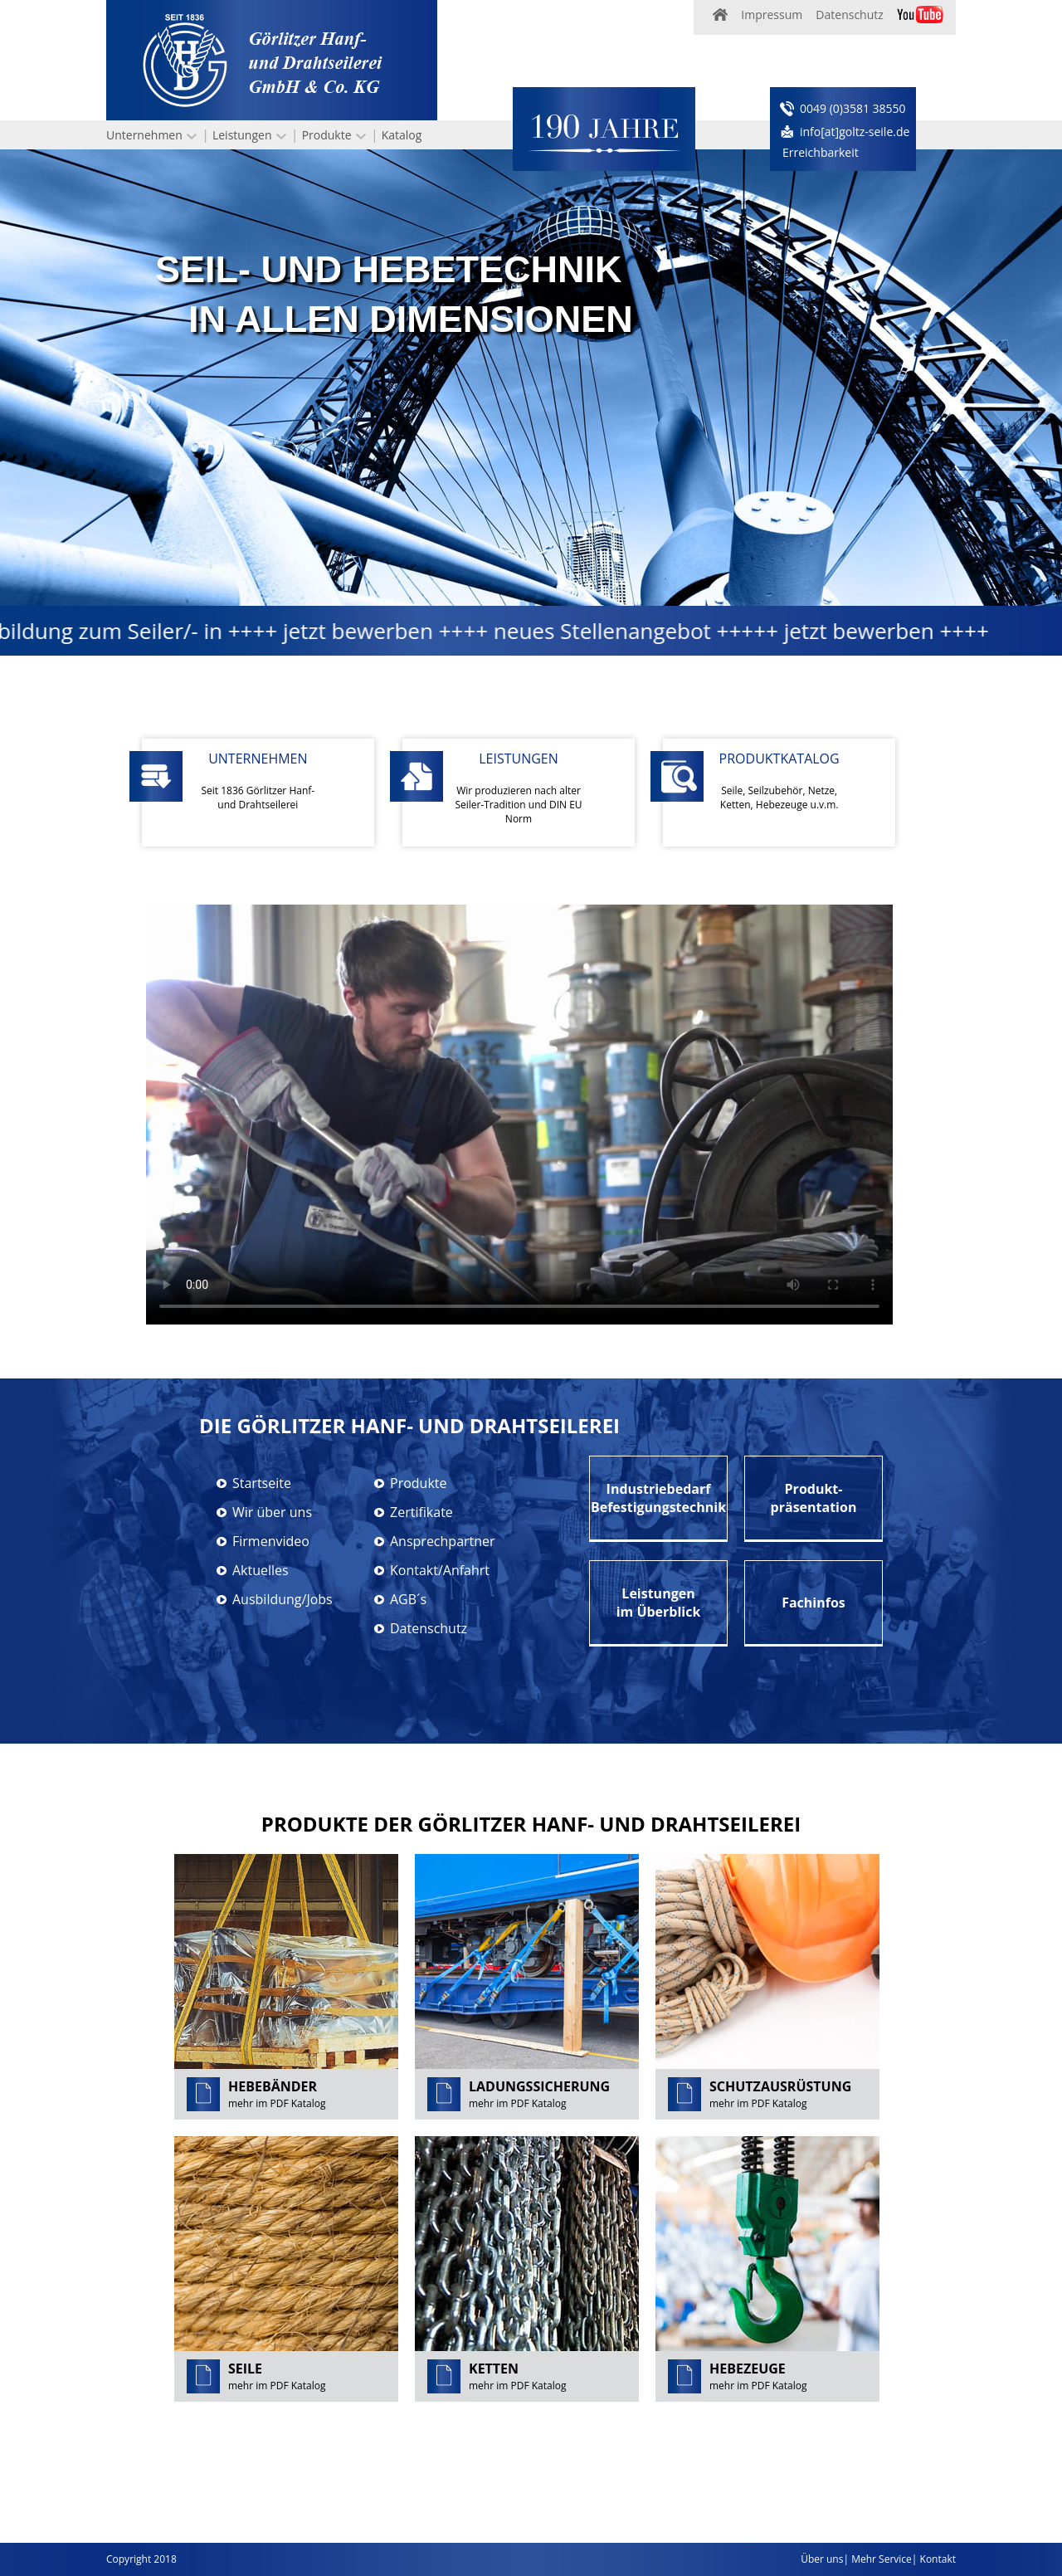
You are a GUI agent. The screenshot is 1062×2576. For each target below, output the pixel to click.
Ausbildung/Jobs (282, 1599)
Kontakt (938, 2559)
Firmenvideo (270, 1541)
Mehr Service (881, 2559)
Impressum (771, 14)
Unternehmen (144, 135)
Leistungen (242, 135)
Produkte (327, 135)
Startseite (261, 1483)
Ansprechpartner (442, 1541)
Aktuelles (260, 1570)
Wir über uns (272, 1512)
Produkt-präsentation (814, 1498)
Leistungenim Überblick (658, 1602)
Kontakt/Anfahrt (440, 1570)
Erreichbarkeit (820, 152)
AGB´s (408, 1599)
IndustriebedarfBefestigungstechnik (658, 1498)
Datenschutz (849, 14)
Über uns (822, 2559)
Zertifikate (421, 1512)
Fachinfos (813, 1602)
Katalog (402, 135)
